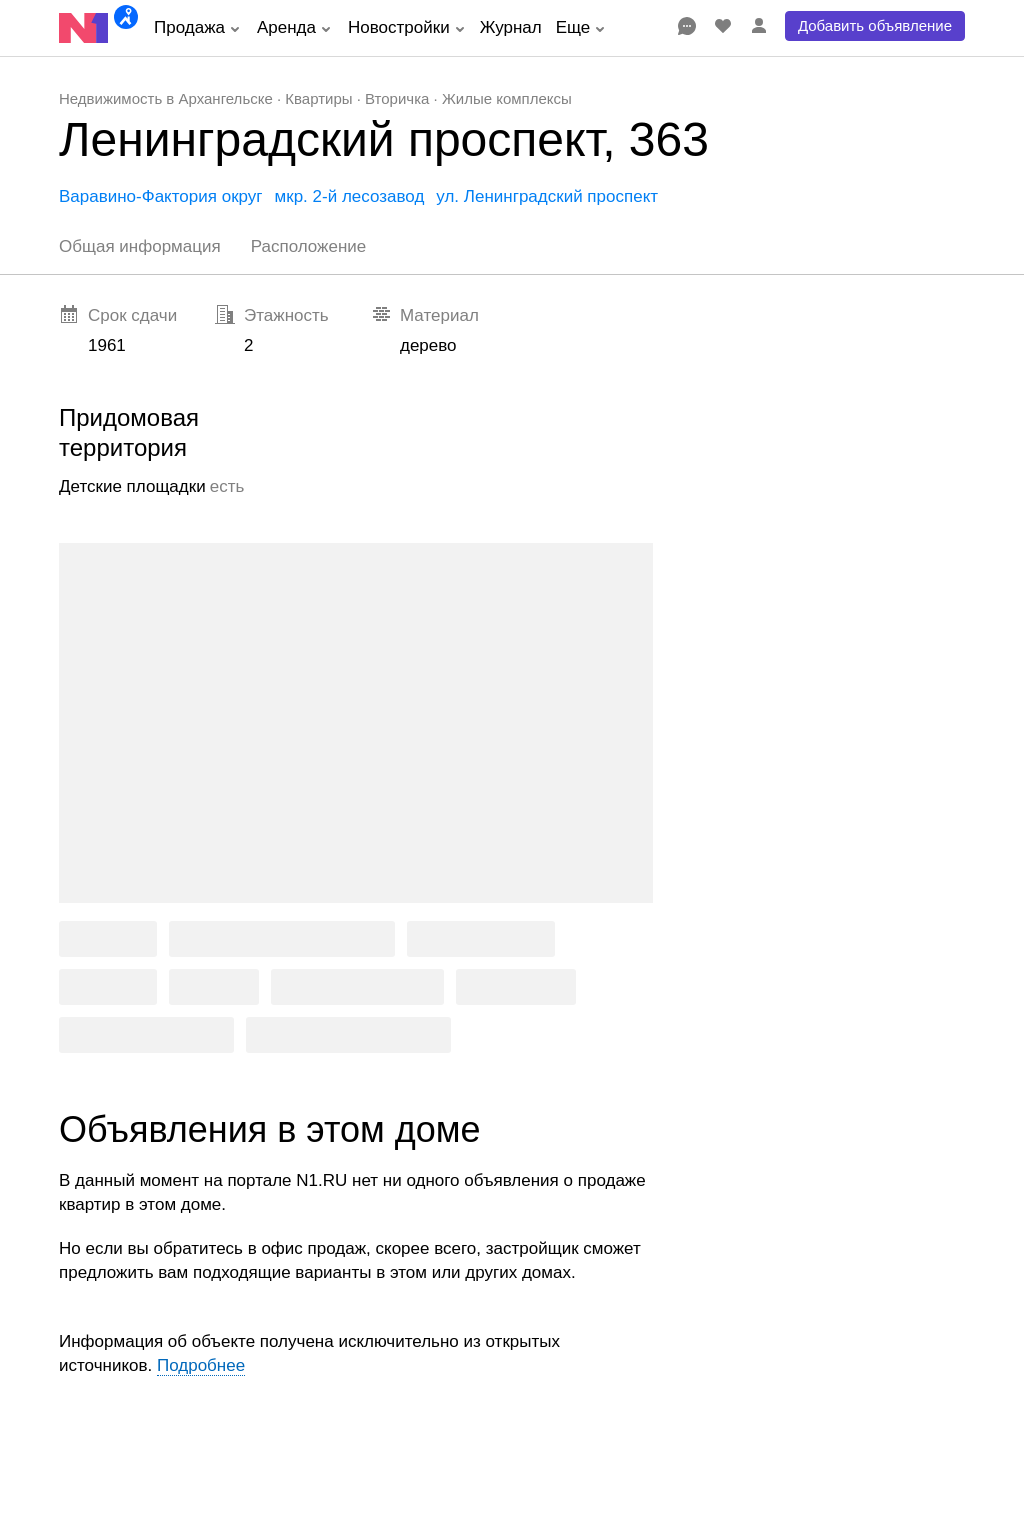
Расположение (309, 246)
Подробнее (201, 1365)
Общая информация (140, 246)
